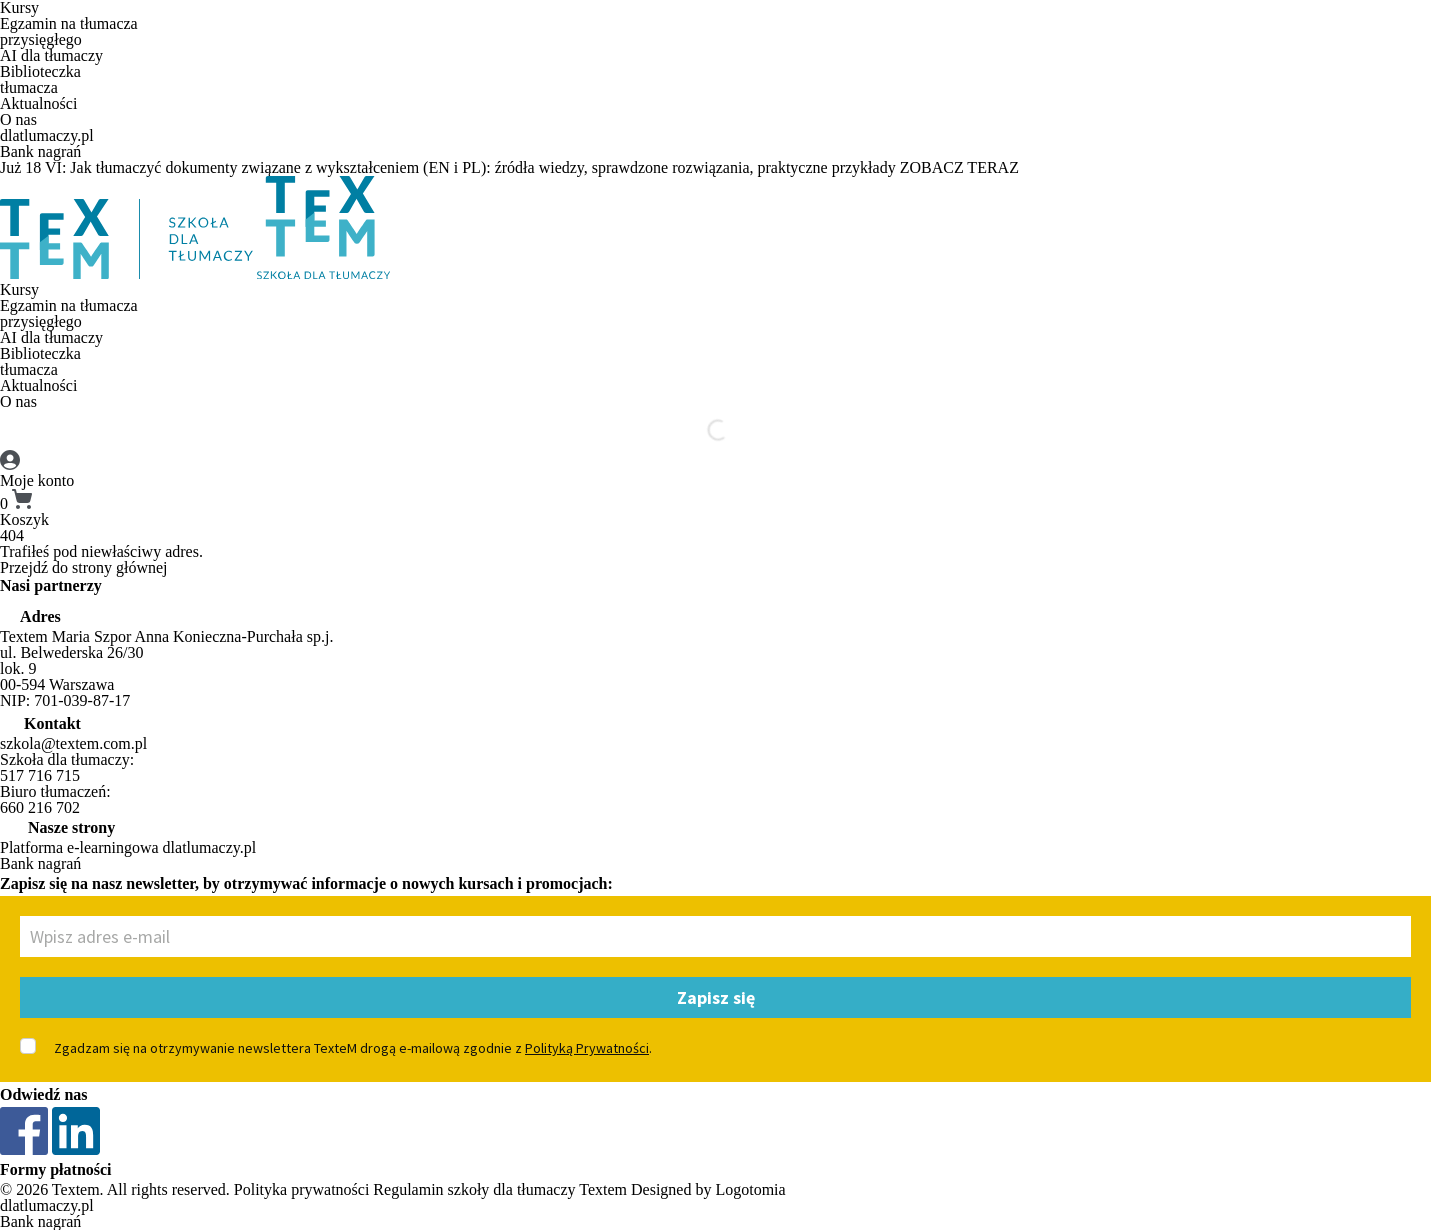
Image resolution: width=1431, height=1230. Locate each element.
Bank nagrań (40, 151)
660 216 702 (40, 807)
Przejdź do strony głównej (84, 567)
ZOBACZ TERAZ (959, 167)
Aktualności (38, 103)
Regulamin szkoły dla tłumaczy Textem (500, 1189)
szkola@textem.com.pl (73, 743)
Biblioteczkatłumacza (40, 79)
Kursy (19, 289)
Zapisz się (716, 997)
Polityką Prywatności (587, 1048)
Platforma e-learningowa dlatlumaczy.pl (128, 847)
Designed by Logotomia (708, 1189)
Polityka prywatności (302, 1189)
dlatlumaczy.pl (47, 135)
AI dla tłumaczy (51, 55)
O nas (18, 119)
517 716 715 (40, 775)
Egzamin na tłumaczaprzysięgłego (69, 31)
